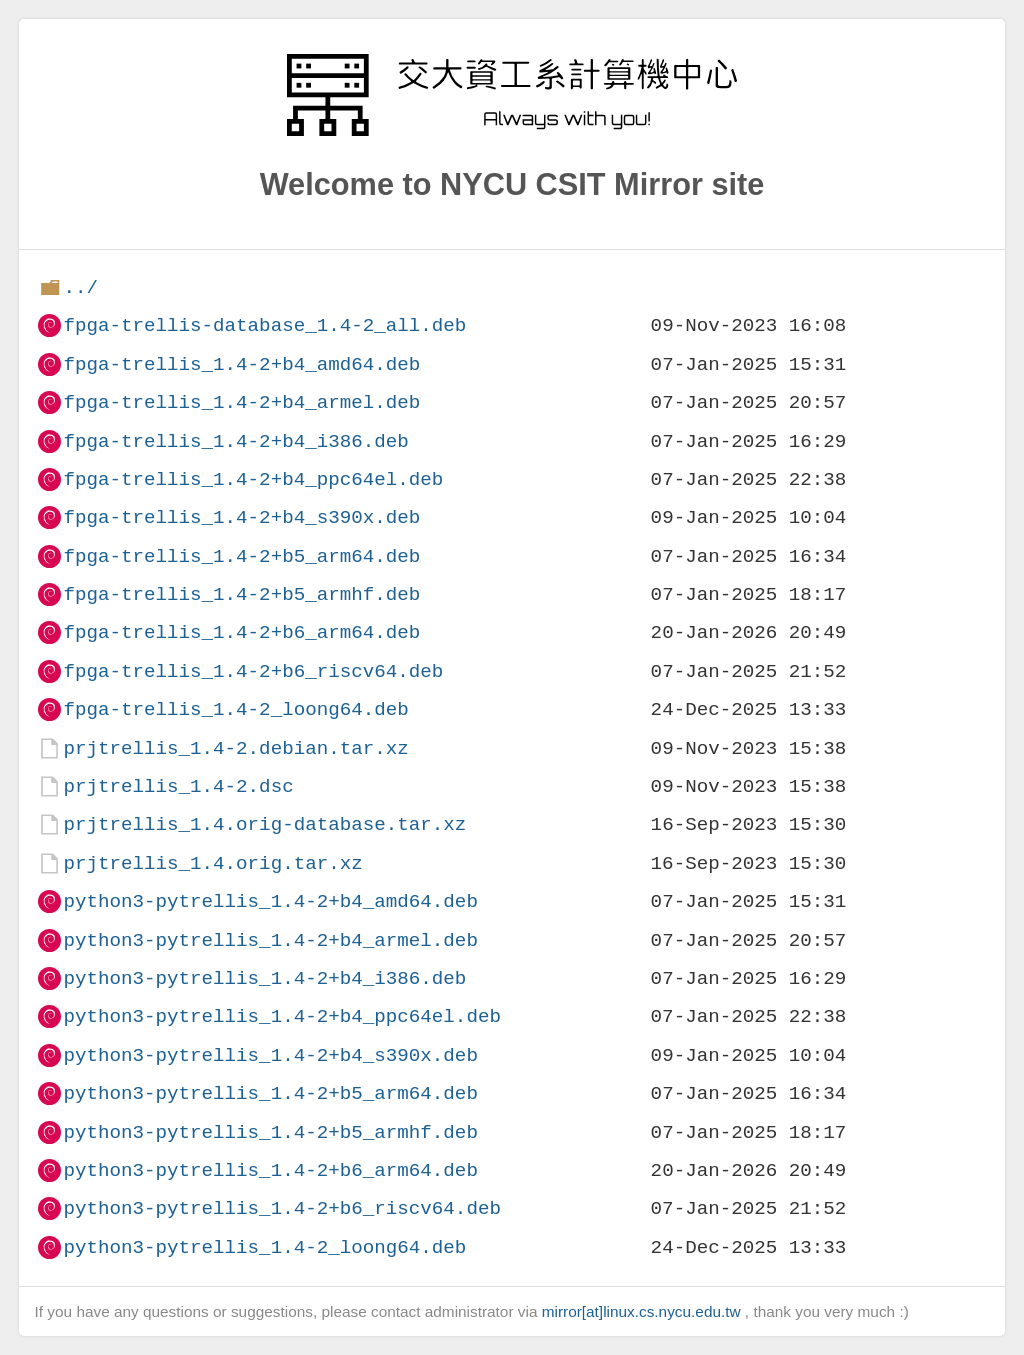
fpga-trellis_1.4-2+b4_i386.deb (235, 441)
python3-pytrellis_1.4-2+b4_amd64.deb (270, 901)
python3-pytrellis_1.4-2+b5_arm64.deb (270, 1093)
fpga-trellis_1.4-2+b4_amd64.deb (241, 364)
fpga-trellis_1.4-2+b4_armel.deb (241, 402)
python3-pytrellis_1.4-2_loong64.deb (264, 1247)
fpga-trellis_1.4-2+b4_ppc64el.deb (253, 479)
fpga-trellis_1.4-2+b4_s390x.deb (241, 517)
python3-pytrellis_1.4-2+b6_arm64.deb (270, 1170)
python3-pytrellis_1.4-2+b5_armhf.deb (270, 1132)
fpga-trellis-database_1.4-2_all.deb (264, 325)
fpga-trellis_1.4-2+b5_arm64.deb (241, 556)
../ (80, 287)
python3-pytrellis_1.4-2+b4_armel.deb (270, 940)
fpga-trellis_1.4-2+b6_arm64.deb (241, 632)
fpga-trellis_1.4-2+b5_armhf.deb (241, 594)
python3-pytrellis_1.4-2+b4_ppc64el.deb (281, 1016)
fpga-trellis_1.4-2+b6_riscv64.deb (253, 671)
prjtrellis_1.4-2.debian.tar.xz (235, 748)
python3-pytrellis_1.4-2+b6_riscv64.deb (281, 1208)
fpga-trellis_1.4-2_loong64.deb (235, 709)
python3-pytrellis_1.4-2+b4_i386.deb (264, 978)
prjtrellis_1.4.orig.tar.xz (212, 863)
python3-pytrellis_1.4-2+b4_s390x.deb (270, 1055)
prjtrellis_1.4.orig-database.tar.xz (264, 824)
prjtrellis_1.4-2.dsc (178, 786)
